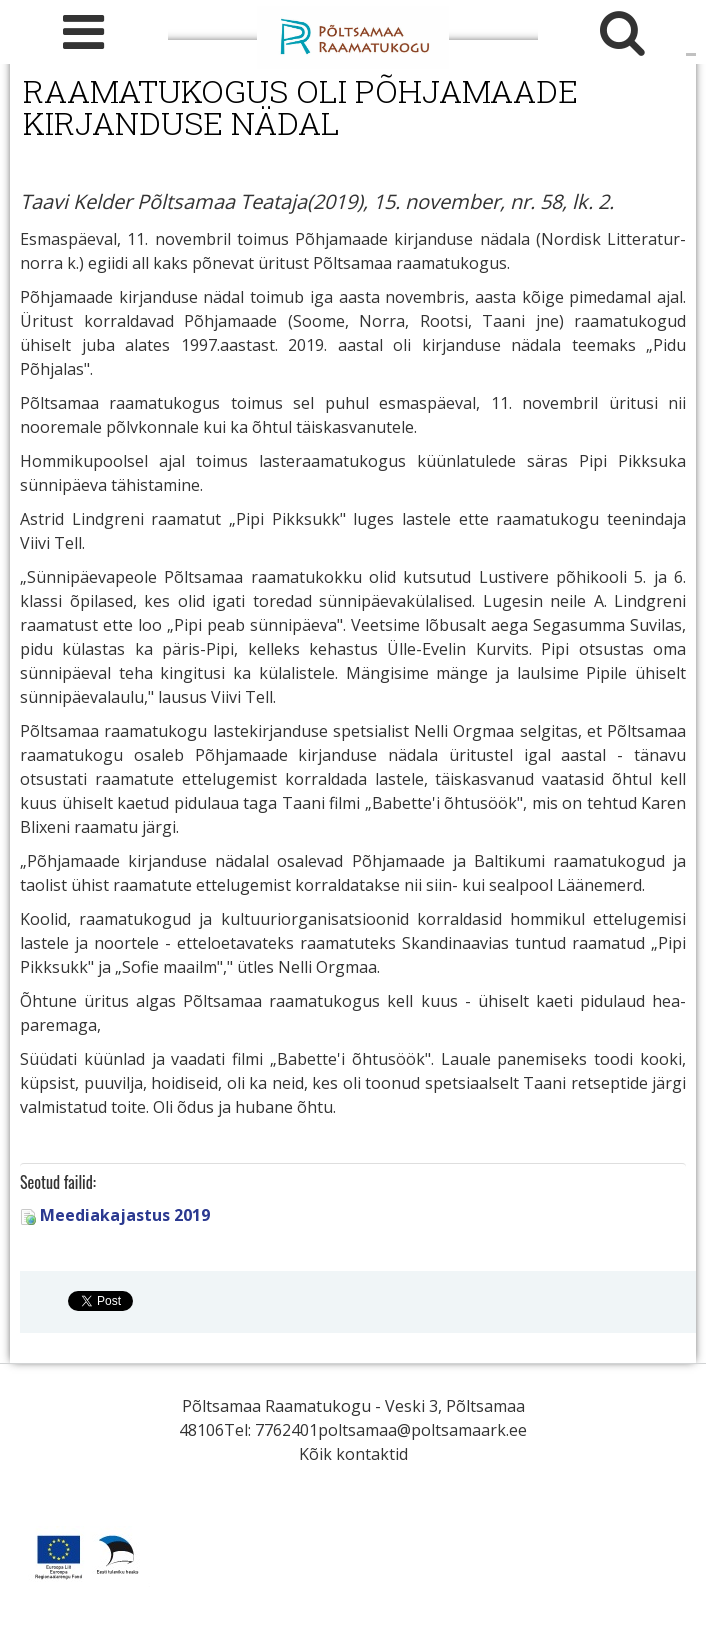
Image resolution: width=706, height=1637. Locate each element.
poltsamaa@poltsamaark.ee (422, 1430)
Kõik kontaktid (353, 1454)
